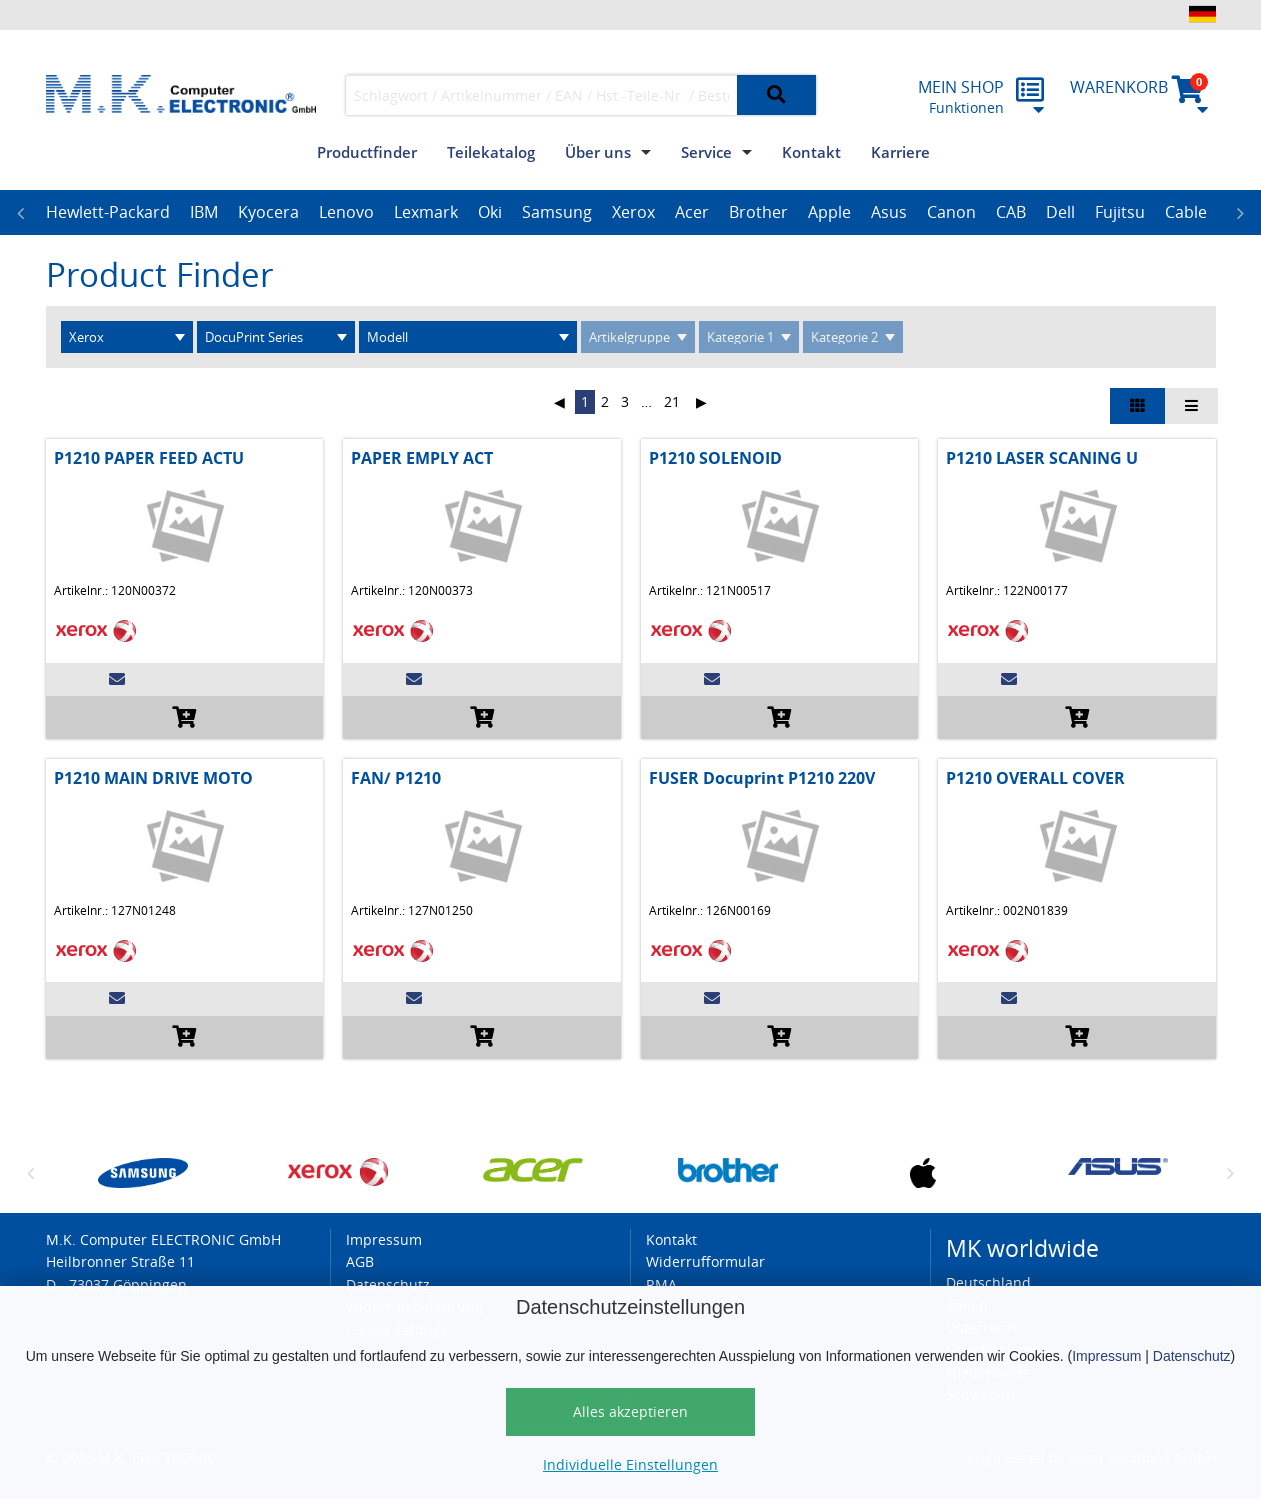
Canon (951, 212)
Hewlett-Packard (108, 212)
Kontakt (811, 152)
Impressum (1106, 1356)
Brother (758, 212)
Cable (1186, 212)
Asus (889, 212)
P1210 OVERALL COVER (1035, 778)
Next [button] (1241, 213)
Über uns (598, 152)
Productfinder (367, 152)
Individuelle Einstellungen (630, 1464)
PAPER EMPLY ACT (422, 458)
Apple (829, 212)
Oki (490, 212)
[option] (108, 213)
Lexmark (426, 212)
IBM (204, 212)
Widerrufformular (705, 1261)
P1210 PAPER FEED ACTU (149, 458)
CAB (1011, 212)
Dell (1060, 212)
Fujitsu (1120, 212)
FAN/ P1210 (396, 778)
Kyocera (268, 212)
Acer (692, 212)
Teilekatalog (491, 152)
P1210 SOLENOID (715, 458)
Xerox (633, 212)
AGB (360, 1261)
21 (672, 401)
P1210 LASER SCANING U (1042, 458)
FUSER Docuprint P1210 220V (762, 778)
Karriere (900, 152)
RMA (661, 1284)
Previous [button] (21, 213)
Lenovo (346, 212)
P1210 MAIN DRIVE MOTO (153, 778)
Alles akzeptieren (630, 1411)
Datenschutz (1192, 1356)
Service (706, 152)
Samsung (557, 212)
